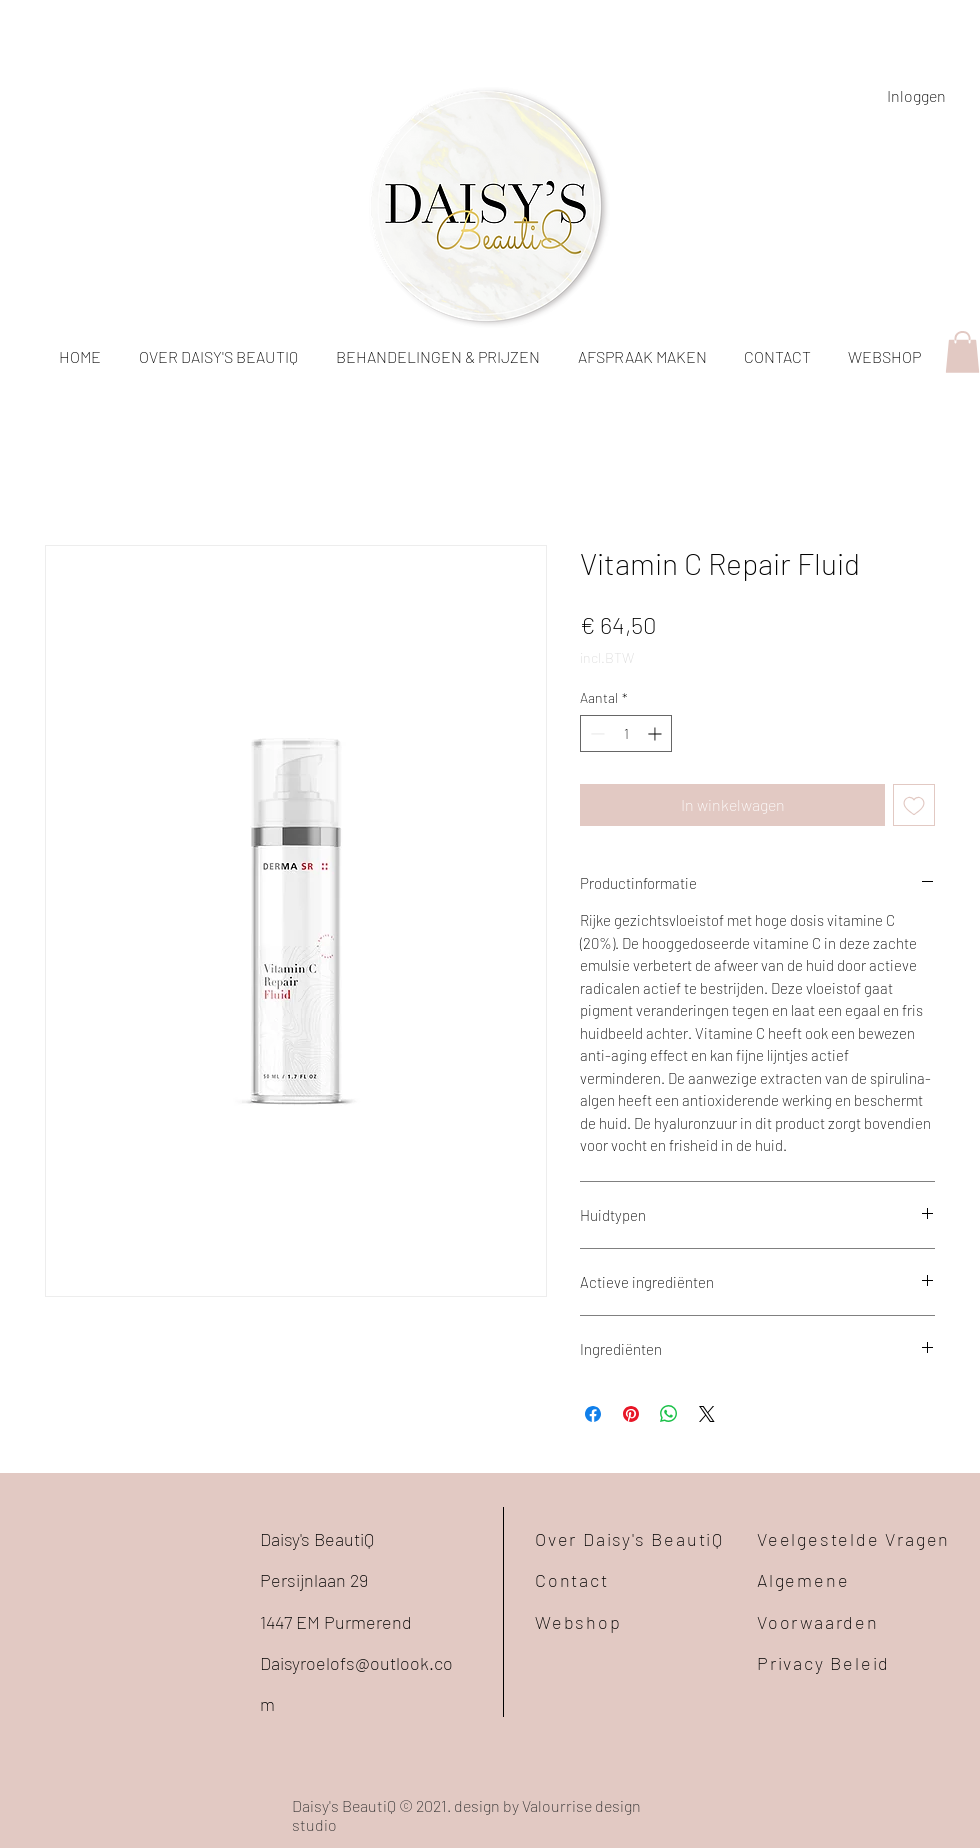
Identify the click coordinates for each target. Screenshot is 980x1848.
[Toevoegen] (914, 805)
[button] (962, 352)
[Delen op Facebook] (593, 1414)
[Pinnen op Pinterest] (631, 1414)
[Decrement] (595, 733)
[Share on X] (707, 1414)
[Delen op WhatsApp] (669, 1414)
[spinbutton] (626, 733)
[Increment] (656, 733)
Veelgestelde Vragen (853, 1539)
